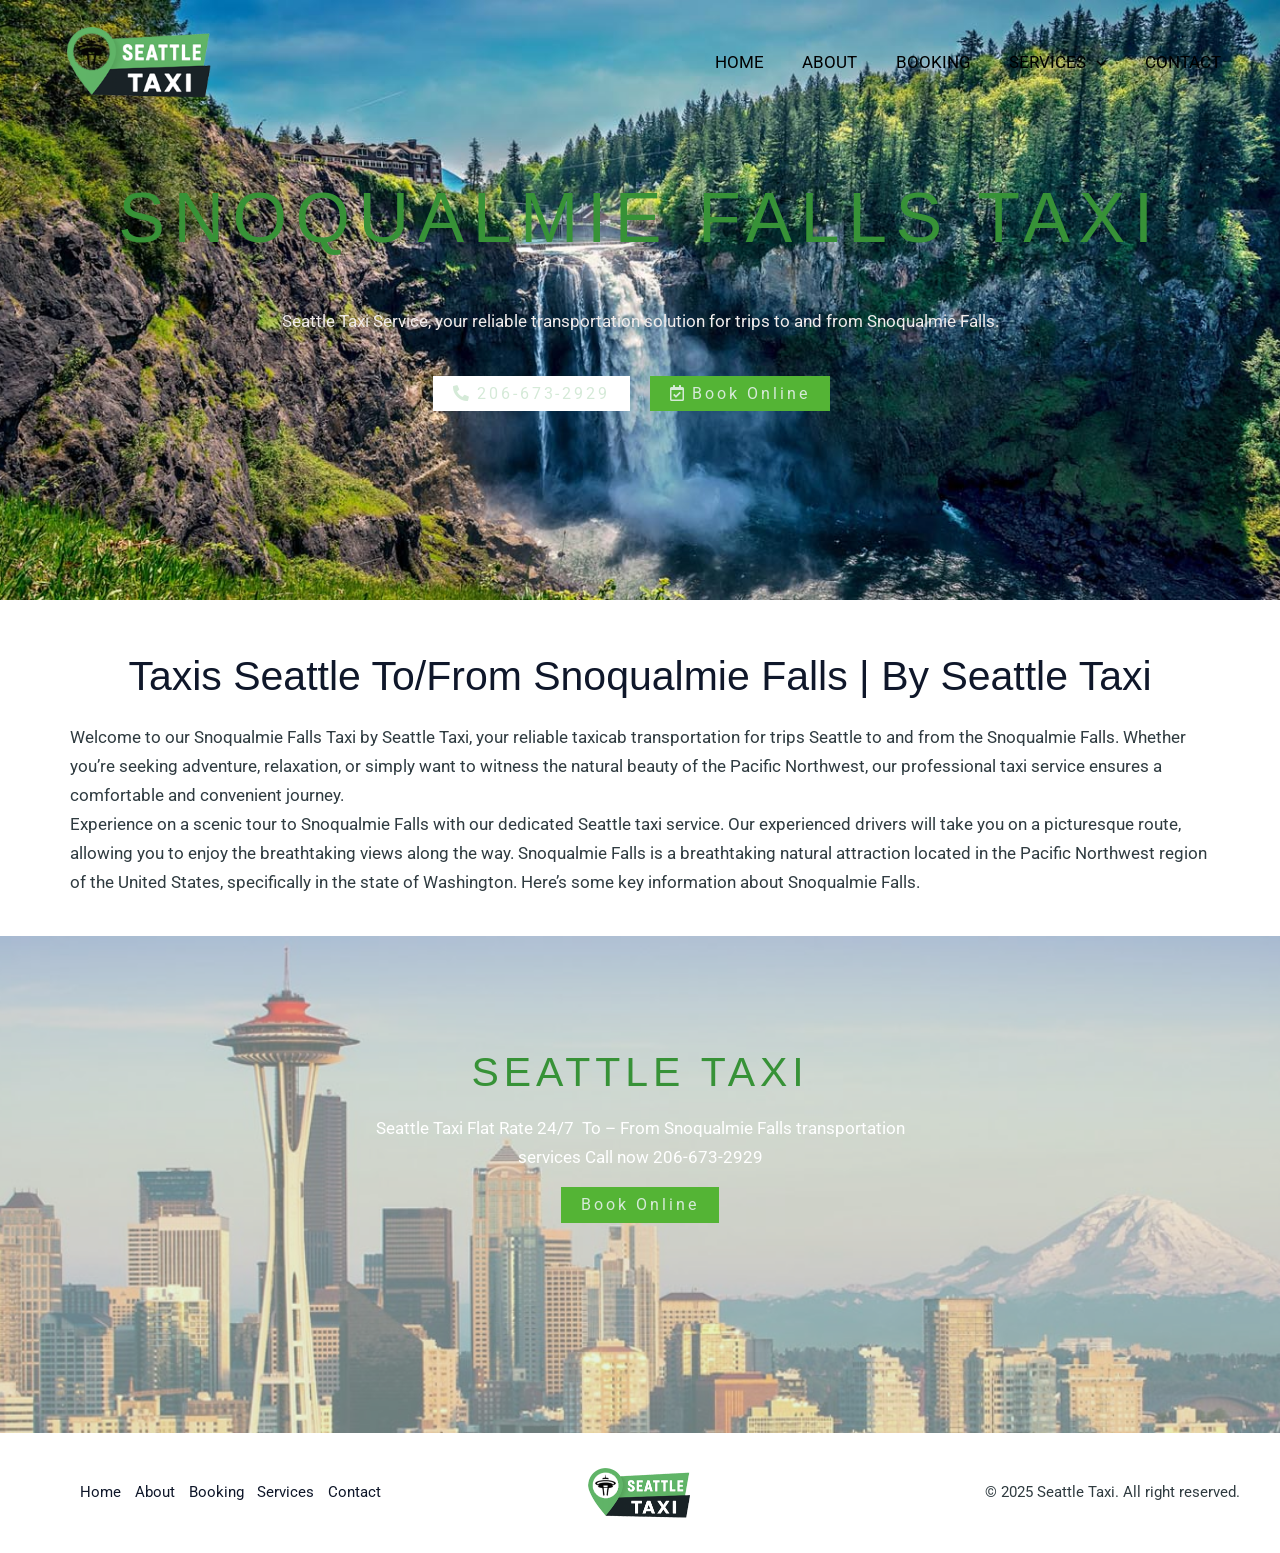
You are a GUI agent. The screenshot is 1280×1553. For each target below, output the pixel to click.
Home (759, 62)
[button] (1103, 62)
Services (1064, 62)
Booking (944, 62)
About (845, 62)
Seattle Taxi (425, 737)
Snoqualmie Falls (1051, 737)
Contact (1185, 62)
